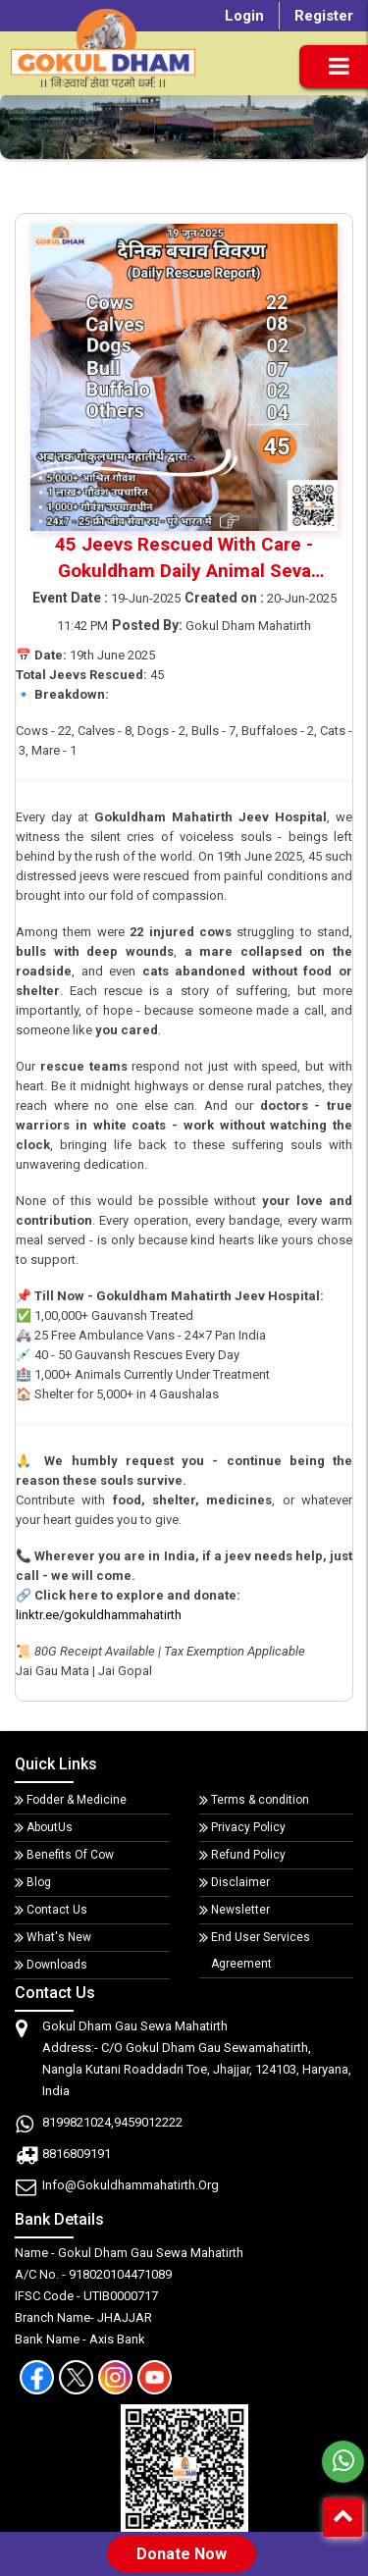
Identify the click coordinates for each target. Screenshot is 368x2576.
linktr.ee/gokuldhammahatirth (99, 1614)
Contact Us (56, 1910)
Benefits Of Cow (70, 1855)
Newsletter (240, 1910)
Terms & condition (260, 1800)
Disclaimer (240, 1882)
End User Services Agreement (260, 1950)
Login (244, 16)
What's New (58, 1937)
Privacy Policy (248, 1827)
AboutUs (49, 1827)
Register (323, 16)
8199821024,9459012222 (112, 2122)
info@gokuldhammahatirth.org (130, 2185)
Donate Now (181, 2554)
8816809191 (76, 2153)
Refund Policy (248, 1855)
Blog (38, 1882)
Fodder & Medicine (76, 1800)
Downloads (56, 1964)
